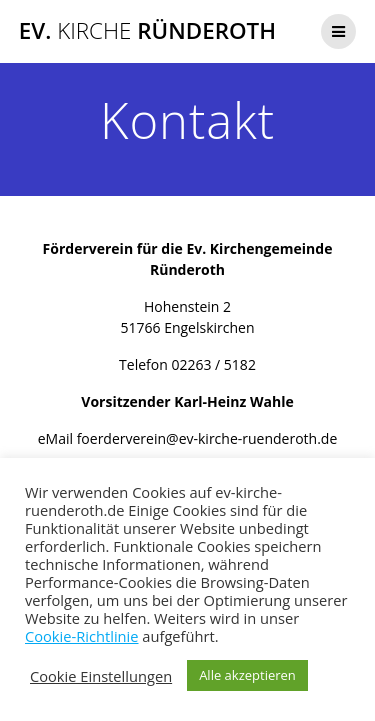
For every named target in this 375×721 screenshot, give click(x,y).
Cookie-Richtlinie (82, 636)
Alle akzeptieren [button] (247, 675)
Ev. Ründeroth (147, 31)
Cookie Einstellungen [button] (101, 676)
